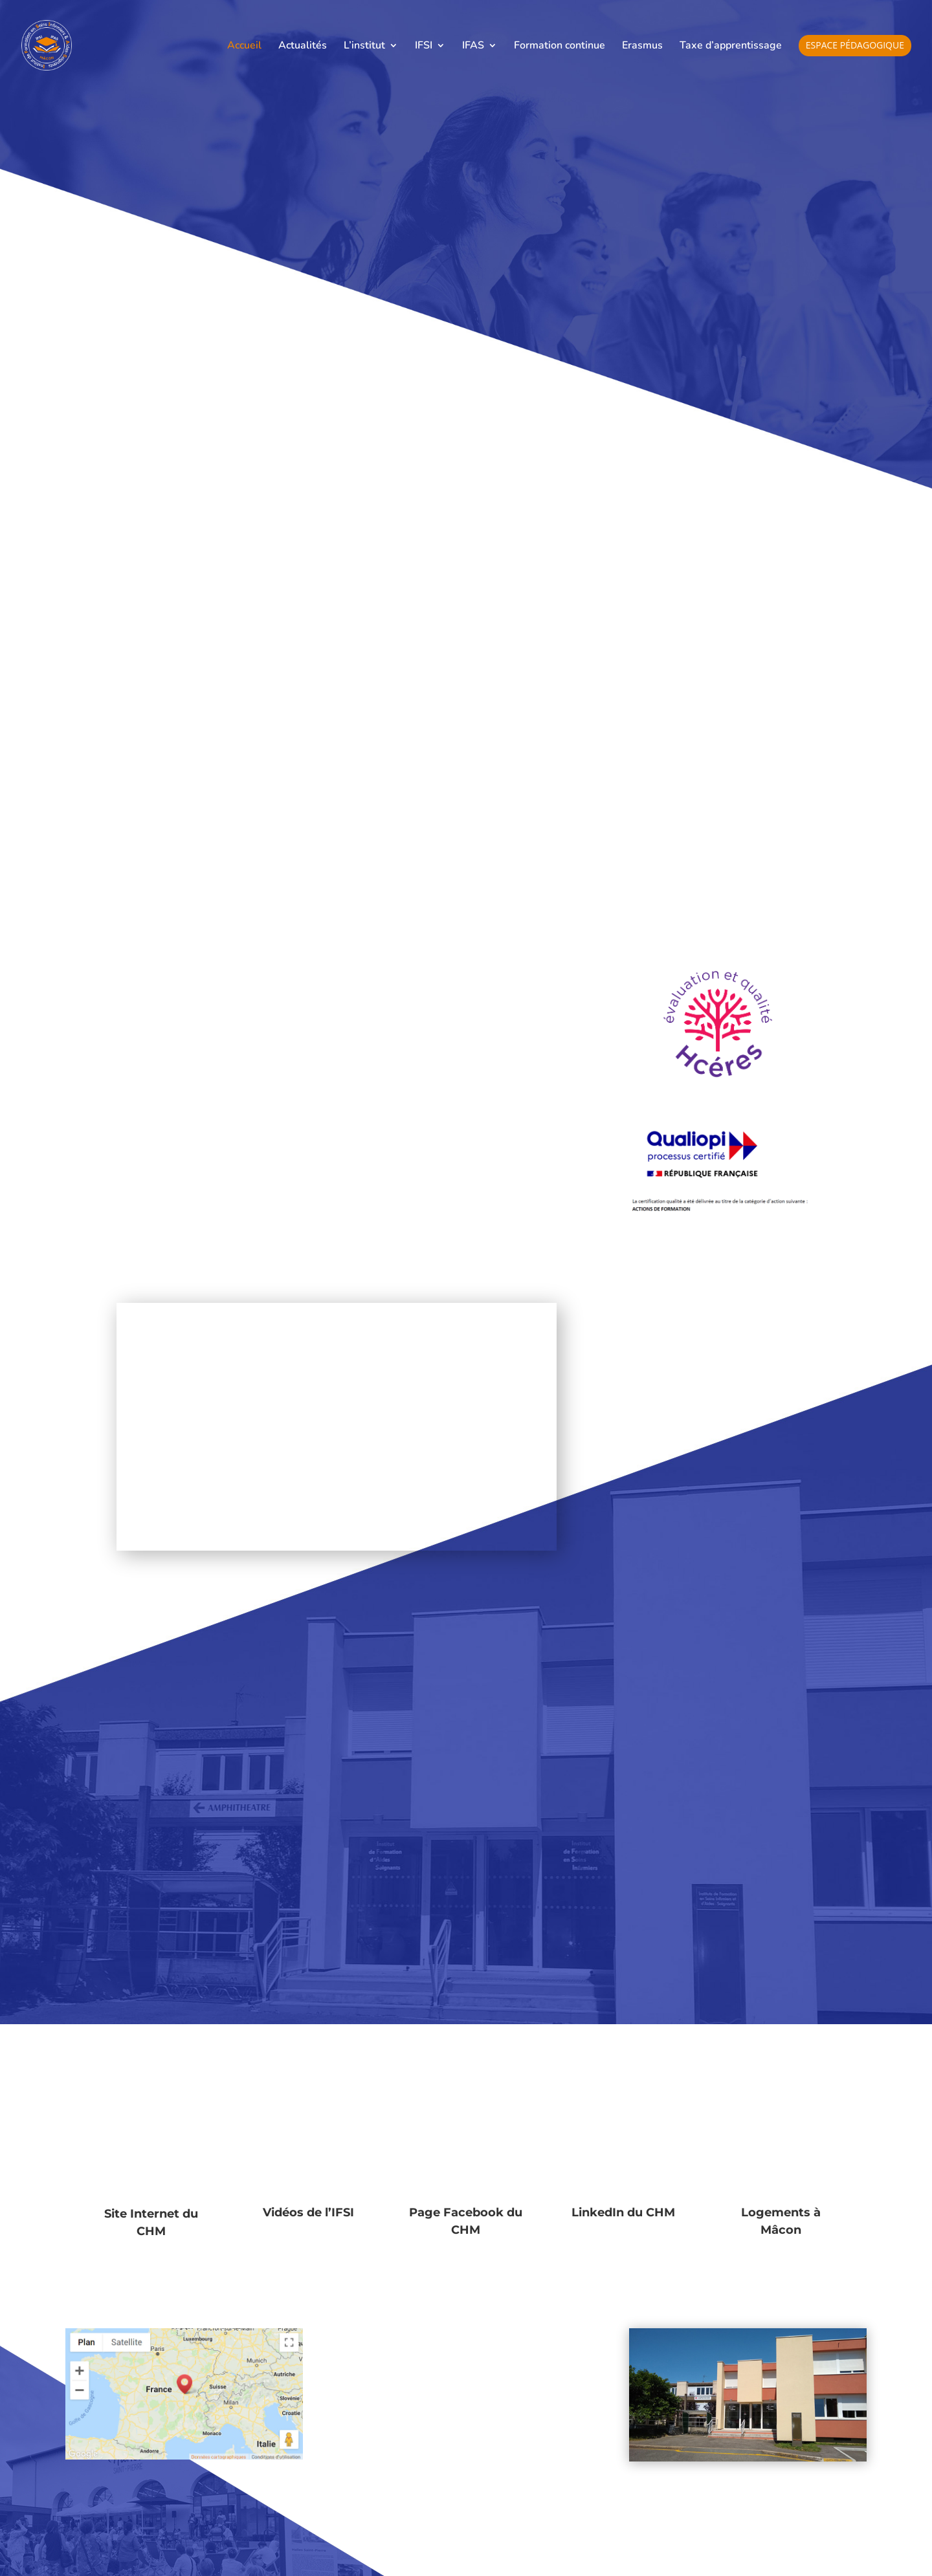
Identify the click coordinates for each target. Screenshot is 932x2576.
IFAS (473, 46)
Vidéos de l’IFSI (308, 2212)
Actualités (302, 46)
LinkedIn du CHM (623, 2212)
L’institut (364, 46)
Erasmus (642, 46)
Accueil (244, 46)
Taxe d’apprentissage (731, 46)
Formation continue (559, 46)
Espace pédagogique (855, 46)
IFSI (423, 46)
